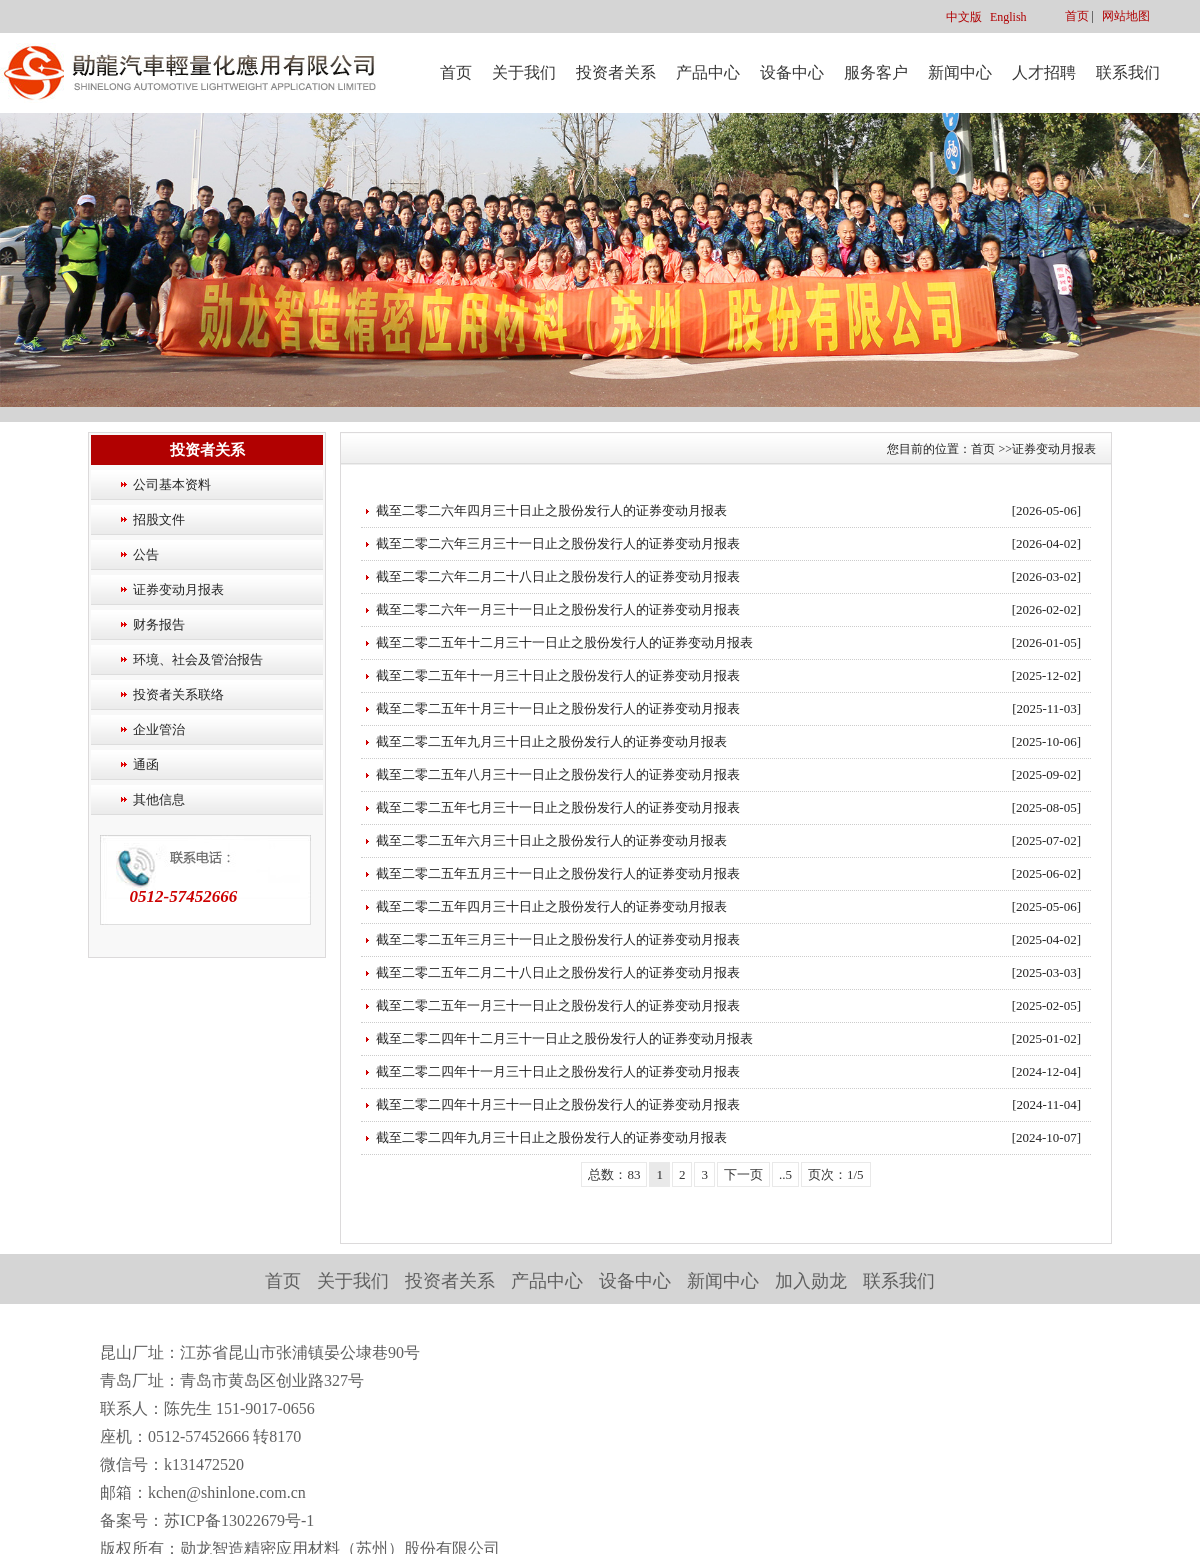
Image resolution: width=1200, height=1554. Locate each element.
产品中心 (708, 72)
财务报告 (159, 624)
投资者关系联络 (178, 694)
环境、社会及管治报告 (198, 659)
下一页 (743, 1174)
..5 (785, 1174)
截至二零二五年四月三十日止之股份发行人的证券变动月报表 (551, 906)
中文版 (964, 17)
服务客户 (876, 72)
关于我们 (524, 72)
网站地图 (1126, 16)
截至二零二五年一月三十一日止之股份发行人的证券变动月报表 (558, 1005)
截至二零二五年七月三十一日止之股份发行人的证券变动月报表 (558, 807)
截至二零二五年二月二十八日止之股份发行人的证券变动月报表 (558, 972)
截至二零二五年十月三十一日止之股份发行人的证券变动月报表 (558, 708)
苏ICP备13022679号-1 (239, 1520)
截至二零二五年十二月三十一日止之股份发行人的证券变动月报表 (564, 642)
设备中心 (792, 72)
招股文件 (159, 519)
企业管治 (159, 729)
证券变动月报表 (178, 589)
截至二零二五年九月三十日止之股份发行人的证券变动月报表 (551, 741)
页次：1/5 (836, 1174)
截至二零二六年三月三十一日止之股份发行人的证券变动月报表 (558, 543)
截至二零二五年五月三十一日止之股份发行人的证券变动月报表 (558, 873)
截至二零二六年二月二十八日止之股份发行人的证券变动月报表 (558, 576)
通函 (146, 764)
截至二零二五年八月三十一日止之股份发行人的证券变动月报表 (558, 774)
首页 (1077, 16)
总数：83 (614, 1174)
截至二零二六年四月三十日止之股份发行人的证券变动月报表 (551, 510)
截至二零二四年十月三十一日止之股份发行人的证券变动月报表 (558, 1104)
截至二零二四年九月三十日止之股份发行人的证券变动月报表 (551, 1137)
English (1008, 17)
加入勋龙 (811, 1281)
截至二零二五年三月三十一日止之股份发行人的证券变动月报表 (558, 939)
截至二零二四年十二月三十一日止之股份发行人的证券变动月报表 (564, 1038)
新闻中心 (960, 72)
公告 (146, 554)
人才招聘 (1044, 72)
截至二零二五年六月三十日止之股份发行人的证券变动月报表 (551, 840)
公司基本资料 (172, 484)
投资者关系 (616, 72)
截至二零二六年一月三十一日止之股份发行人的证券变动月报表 (558, 609)
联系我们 (1128, 72)
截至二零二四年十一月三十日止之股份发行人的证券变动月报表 (558, 1071)
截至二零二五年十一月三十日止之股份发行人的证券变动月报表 (558, 675)
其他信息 (159, 799)
